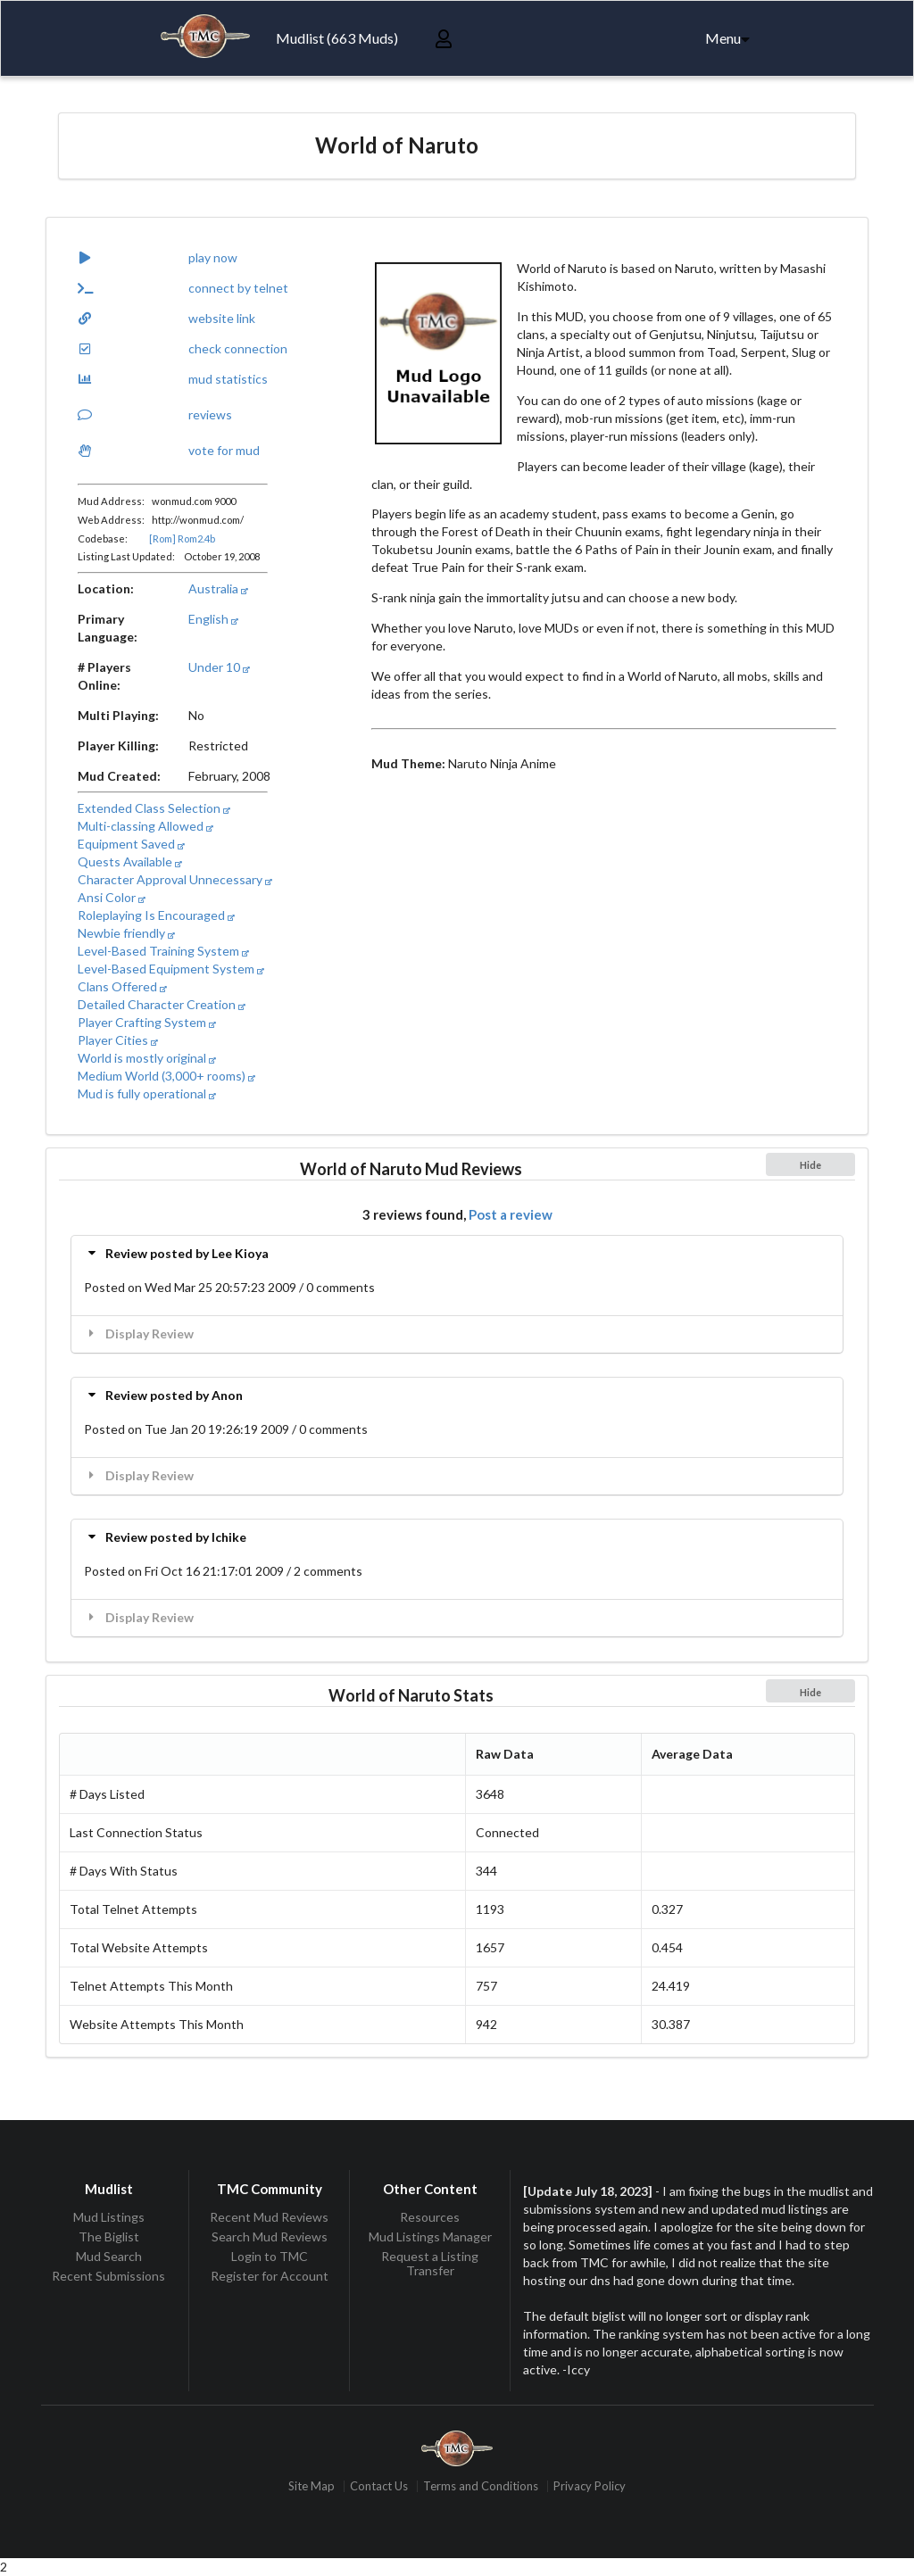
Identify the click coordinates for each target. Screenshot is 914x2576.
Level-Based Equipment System (171, 968)
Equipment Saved (131, 843)
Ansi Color (111, 897)
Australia (218, 588)
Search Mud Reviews (270, 2236)
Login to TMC (269, 2256)
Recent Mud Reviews (269, 2217)
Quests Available (130, 861)
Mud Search (109, 2256)
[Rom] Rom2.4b (182, 538)
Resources (430, 2217)
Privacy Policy (589, 2486)
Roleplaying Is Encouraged (156, 915)
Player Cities (118, 1040)
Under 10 (219, 667)
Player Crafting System (147, 1022)
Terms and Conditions (480, 2486)
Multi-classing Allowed (145, 825)
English (213, 618)
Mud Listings (109, 2217)
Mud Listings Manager (430, 2236)
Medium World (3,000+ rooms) (166, 1075)
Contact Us (379, 2486)
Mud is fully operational (147, 1093)
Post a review (511, 1214)
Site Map (311, 2486)
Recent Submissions (108, 2275)
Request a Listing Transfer (429, 2263)
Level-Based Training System (163, 950)
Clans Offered (122, 986)
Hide (810, 1165)
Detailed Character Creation (161, 1004)
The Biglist (109, 2236)
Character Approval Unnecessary (175, 879)
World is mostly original (147, 1057)
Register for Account (269, 2275)
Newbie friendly (126, 932)
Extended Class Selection (154, 808)
